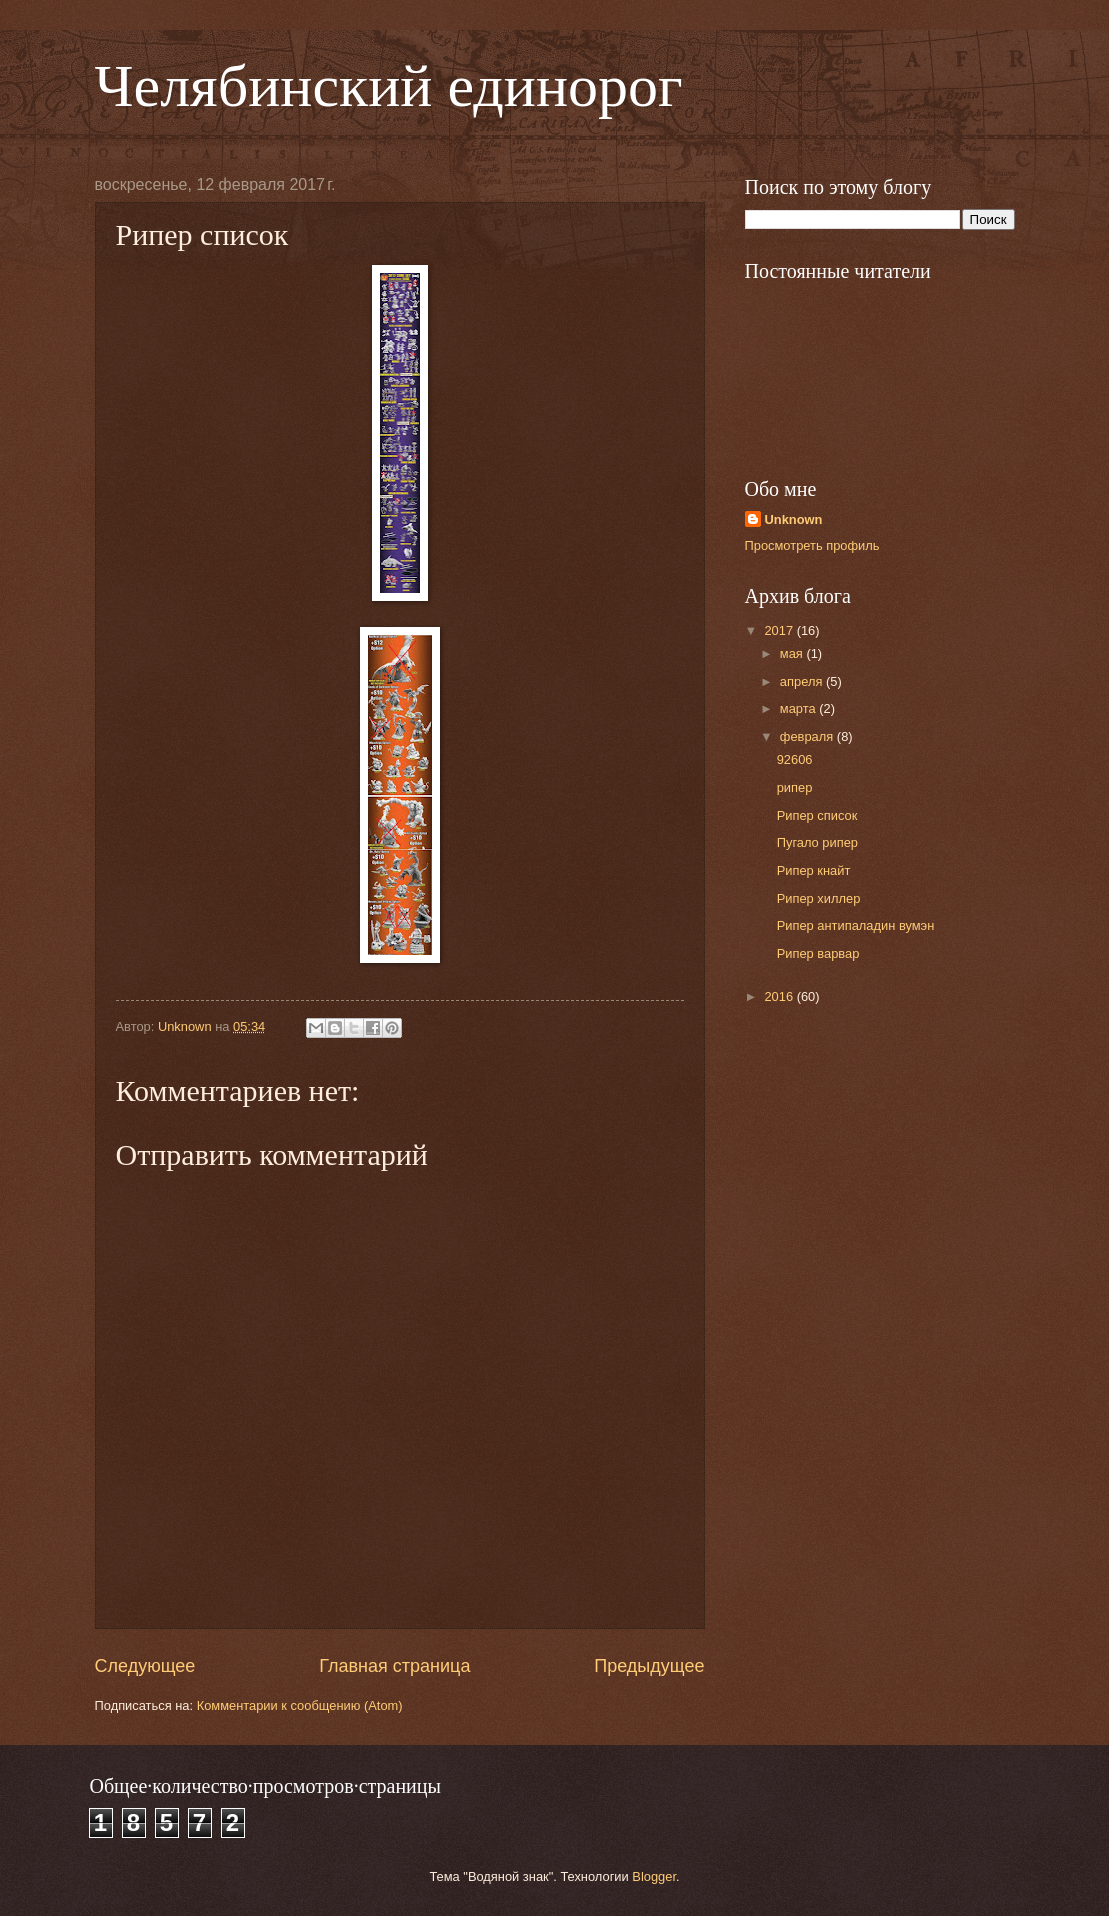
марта (799, 708)
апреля (803, 681)
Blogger (654, 1876)
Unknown (794, 519)
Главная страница (394, 1666)
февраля (808, 736)
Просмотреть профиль (812, 545)
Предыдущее (649, 1666)
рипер (795, 787)
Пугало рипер (817, 842)
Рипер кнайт (814, 870)
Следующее (145, 1666)
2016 (780, 996)
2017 (780, 630)
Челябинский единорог (389, 86)
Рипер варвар (818, 953)
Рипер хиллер (819, 898)
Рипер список (817, 815)
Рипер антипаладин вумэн (856, 925)
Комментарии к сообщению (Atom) (300, 1705)
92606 (795, 759)
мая (793, 653)
